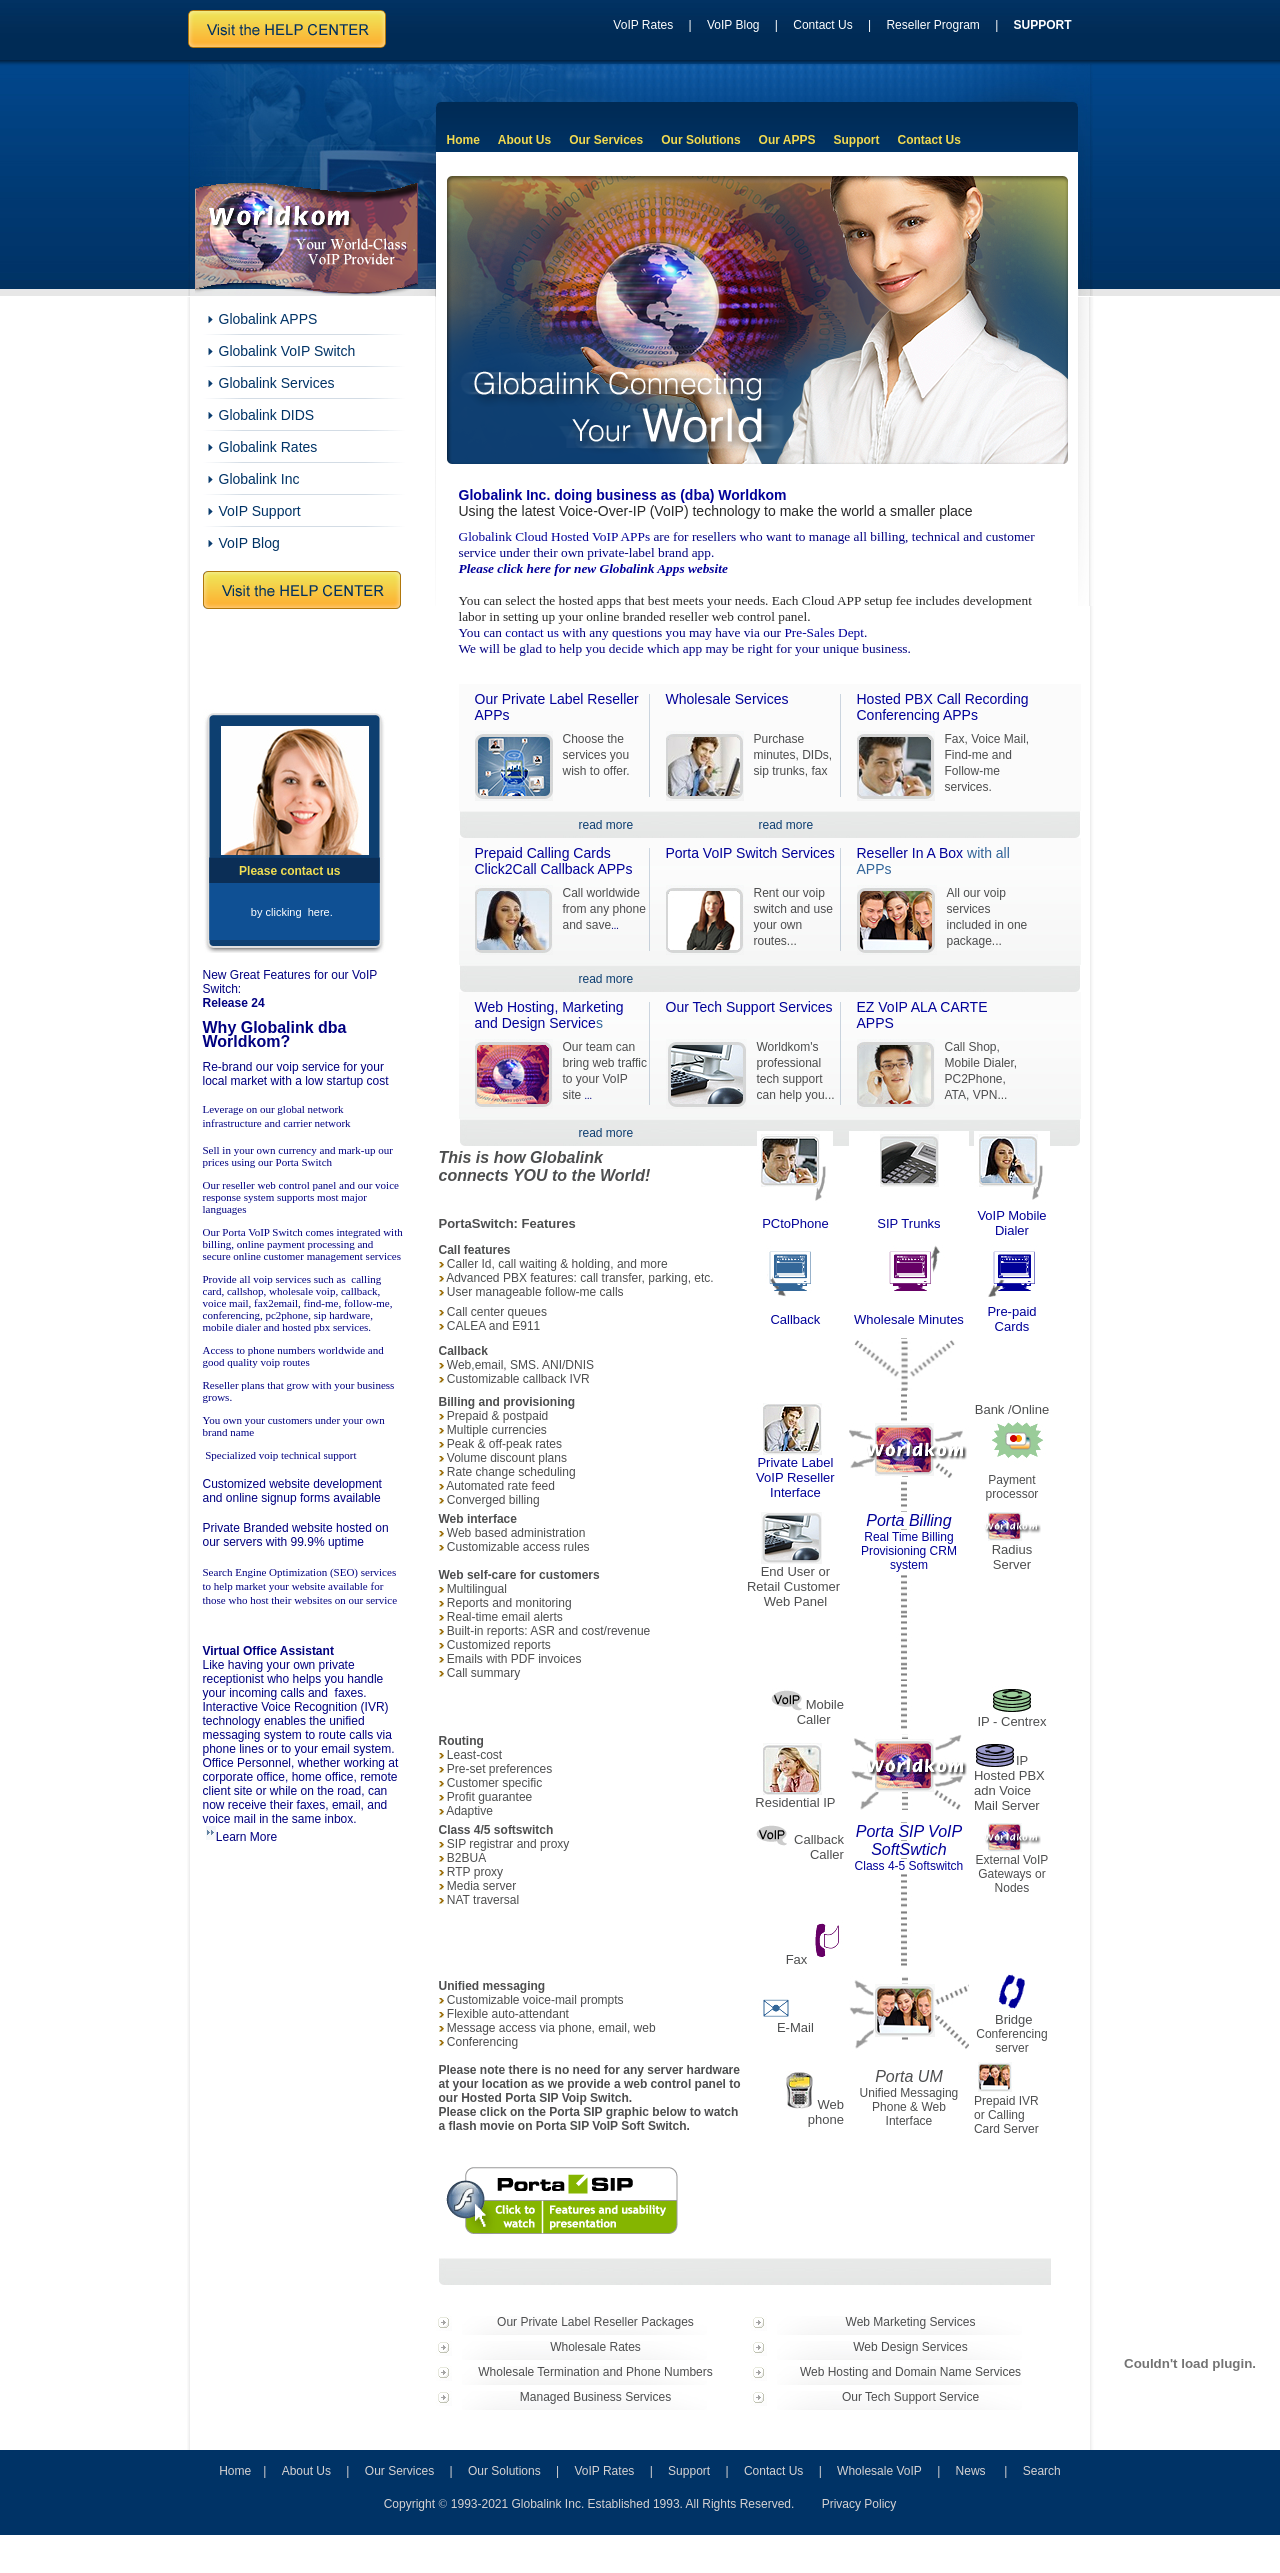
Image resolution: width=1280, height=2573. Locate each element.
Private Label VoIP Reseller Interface (795, 1477)
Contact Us (822, 25)
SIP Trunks (908, 1223)
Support (856, 140)
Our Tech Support (749, 1007)
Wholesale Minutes (909, 1319)
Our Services (606, 140)
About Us (524, 140)
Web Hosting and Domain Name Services (910, 2372)
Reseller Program (932, 25)
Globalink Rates (268, 447)
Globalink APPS (268, 319)
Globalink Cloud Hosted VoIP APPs (555, 536)
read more (606, 825)
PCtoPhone (795, 1223)
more (619, 979)
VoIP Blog (733, 25)
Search (1042, 2471)
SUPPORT (1043, 25)
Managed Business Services (595, 2397)
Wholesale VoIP (879, 2471)
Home (463, 140)
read (592, 979)
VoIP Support (260, 511)
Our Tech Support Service (910, 2397)
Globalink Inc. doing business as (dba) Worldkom (623, 495)
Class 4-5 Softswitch (909, 1866)
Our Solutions (700, 140)
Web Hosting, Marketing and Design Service (549, 1015)
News (971, 2471)
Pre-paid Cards (1011, 1319)
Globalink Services (277, 383)
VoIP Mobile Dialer (1011, 1223)
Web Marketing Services (911, 2322)
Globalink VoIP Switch (287, 351)
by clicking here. (292, 912)
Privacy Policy (859, 2504)
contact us (532, 632)
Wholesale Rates (595, 2347)
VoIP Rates (643, 25)
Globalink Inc (259, 479)
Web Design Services (910, 2347)
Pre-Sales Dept (824, 632)
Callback (795, 1319)
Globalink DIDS (267, 415)
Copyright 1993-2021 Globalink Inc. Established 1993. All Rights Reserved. (589, 2504)
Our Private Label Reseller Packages (595, 2322)
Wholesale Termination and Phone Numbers (595, 2372)
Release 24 (234, 1003)
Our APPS (787, 140)
